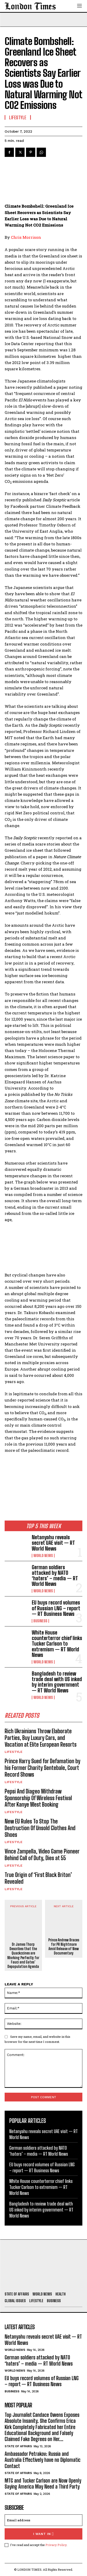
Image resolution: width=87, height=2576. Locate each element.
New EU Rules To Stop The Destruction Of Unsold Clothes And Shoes (40, 1828)
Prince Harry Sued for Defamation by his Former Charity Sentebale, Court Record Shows (42, 1768)
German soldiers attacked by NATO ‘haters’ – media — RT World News (55, 1575)
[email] (43, 2520)
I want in (43, 2534)
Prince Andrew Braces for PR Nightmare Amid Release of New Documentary (63, 1946)
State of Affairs (18, 2446)
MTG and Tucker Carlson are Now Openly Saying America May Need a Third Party (43, 2483)
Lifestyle (14, 1751)
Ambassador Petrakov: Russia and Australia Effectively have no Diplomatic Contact (43, 2460)
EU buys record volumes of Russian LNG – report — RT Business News (56, 1608)
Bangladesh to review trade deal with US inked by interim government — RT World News (57, 1682)
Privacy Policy (56, 2545)
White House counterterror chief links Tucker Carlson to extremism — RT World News (57, 1643)
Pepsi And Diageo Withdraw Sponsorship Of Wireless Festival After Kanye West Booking (38, 1798)
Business (40, 1621)
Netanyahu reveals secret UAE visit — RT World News (53, 1542)
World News (43, 1555)
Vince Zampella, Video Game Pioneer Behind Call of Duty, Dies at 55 (42, 1854)
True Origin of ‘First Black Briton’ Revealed (38, 1878)
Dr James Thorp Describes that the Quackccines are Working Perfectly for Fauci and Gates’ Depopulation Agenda (23, 1955)
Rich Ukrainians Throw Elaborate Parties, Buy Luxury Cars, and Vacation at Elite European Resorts (41, 1738)
